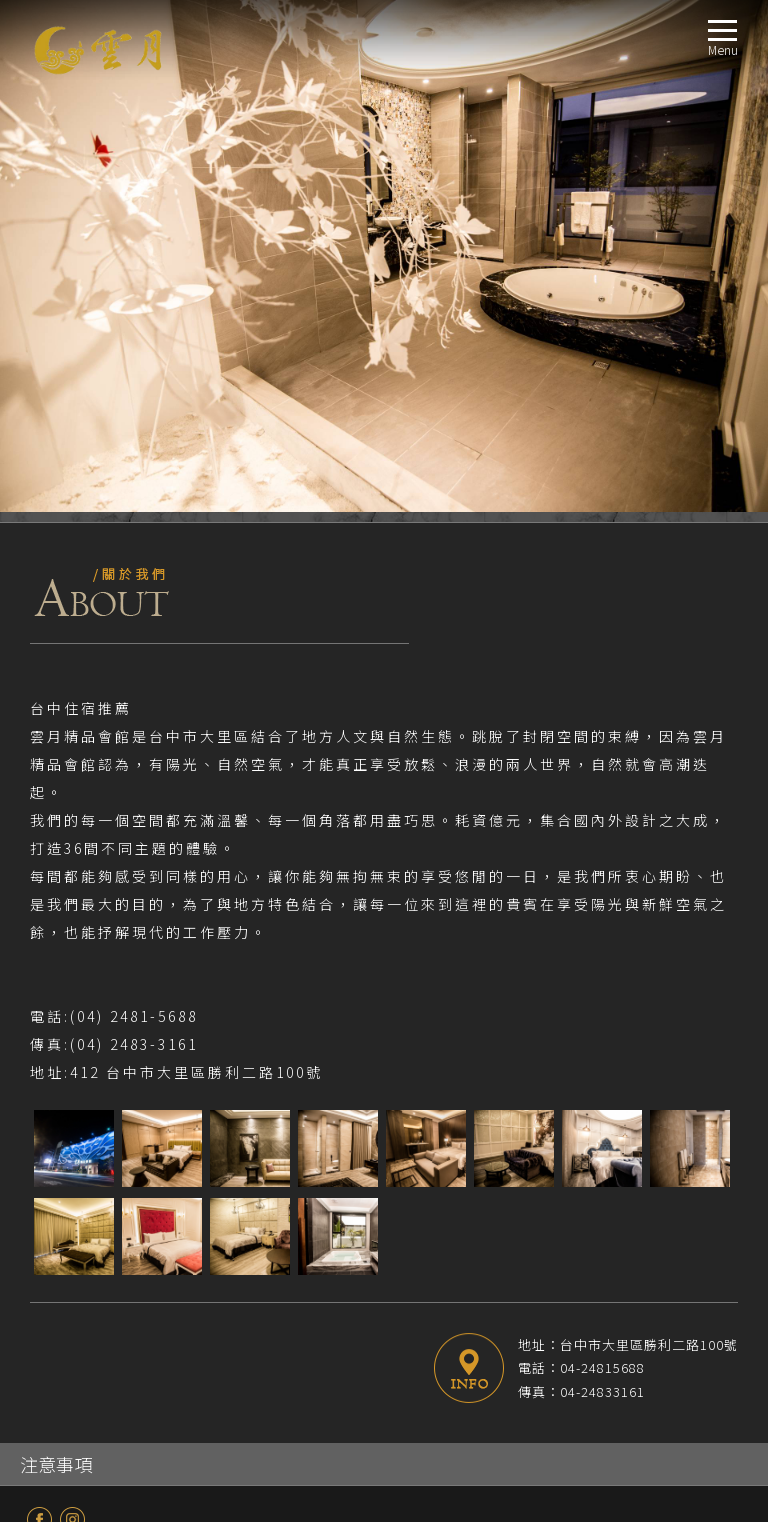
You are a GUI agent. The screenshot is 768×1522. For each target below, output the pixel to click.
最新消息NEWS (63, 1068)
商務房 (69, 1236)
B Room (73, 1140)
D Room (73, 1188)
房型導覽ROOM (64, 1092)
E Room (72, 1212)
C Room (72, 1164)
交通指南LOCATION (76, 1308)
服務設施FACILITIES (75, 1284)
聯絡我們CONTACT (74, 1380)
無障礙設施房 (89, 1260)
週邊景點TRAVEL (67, 1332)
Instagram (72, 1007)
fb (39, 1007)
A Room (72, 1116)
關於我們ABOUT (67, 1044)
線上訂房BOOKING (75, 1356)
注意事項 (56, 952)
